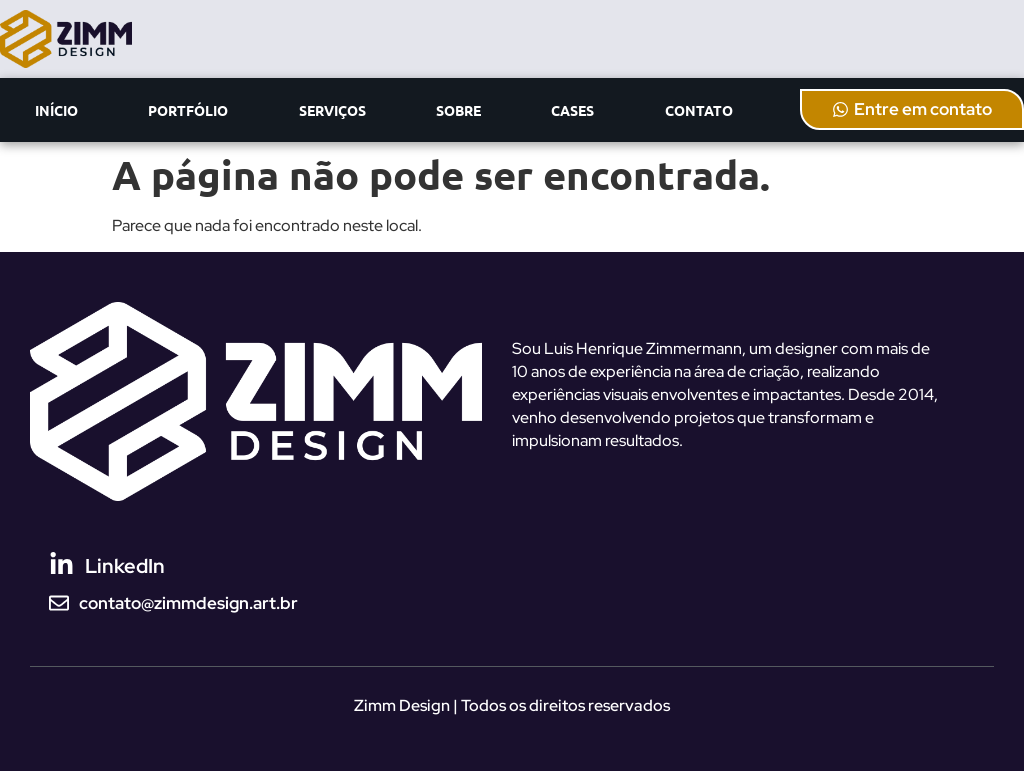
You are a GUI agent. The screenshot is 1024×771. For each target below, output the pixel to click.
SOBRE (458, 110)
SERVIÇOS (332, 110)
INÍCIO (56, 110)
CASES (572, 110)
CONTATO (699, 110)
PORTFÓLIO (188, 110)
